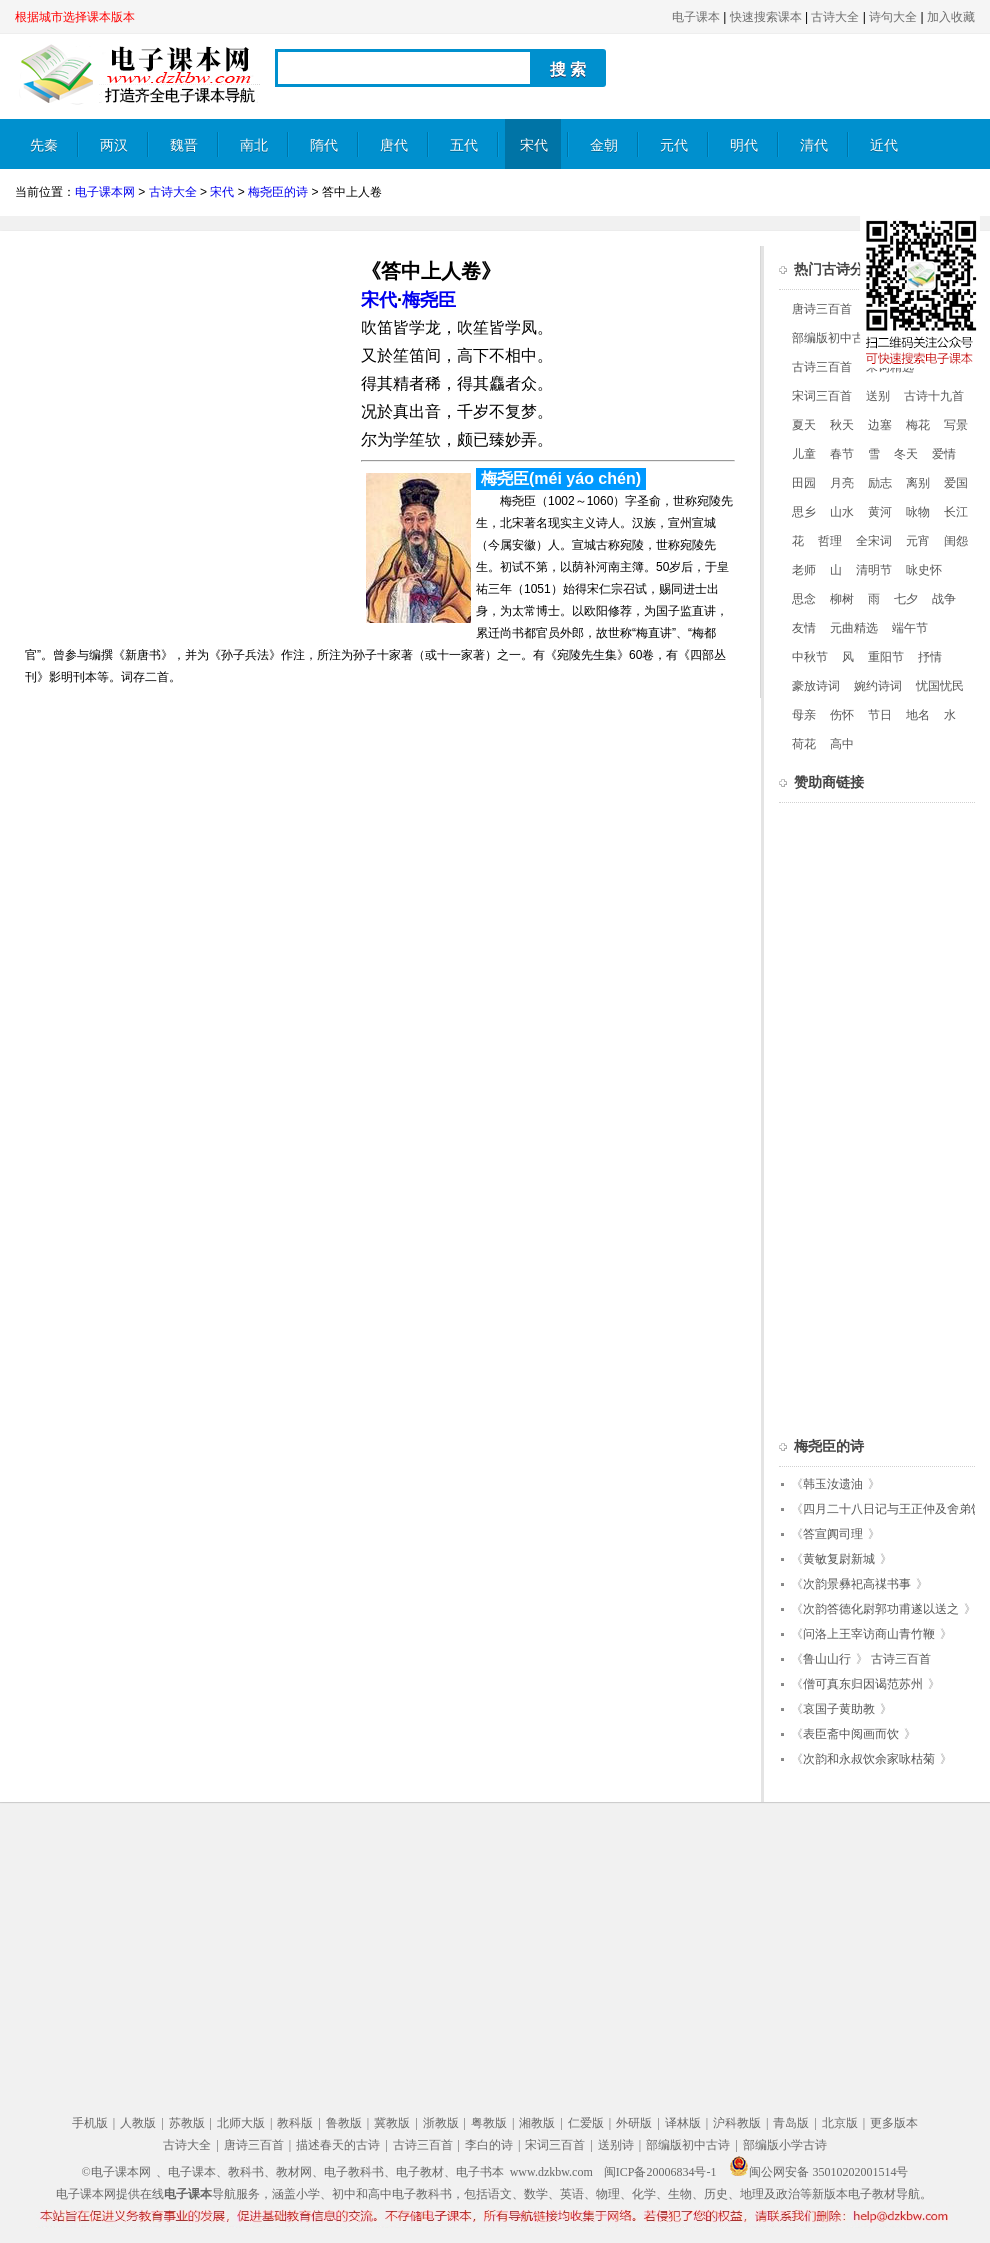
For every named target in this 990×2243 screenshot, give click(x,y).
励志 (880, 483)
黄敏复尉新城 (839, 1559)
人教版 (138, 2123)
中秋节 (810, 657)
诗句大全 (893, 17)
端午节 (910, 628)
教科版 (295, 2123)
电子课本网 (105, 192)
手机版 (90, 2123)
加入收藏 (951, 17)
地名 (918, 715)
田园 (804, 483)
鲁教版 (344, 2123)
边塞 (880, 425)
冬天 (906, 454)
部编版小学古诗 (785, 2145)
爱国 (956, 483)
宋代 (534, 145)
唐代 (394, 145)
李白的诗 (489, 2145)
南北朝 (254, 153)
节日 (880, 715)
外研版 (634, 2123)
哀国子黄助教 (839, 1709)
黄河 (880, 512)
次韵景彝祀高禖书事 (857, 1584)
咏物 (918, 512)
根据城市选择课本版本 (75, 17)
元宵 (918, 541)
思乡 (804, 512)
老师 (804, 570)
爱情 (944, 454)
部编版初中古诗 (834, 338)
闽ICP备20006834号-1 (660, 2172)
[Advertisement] (183, 386)
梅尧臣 (429, 300)
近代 (884, 145)
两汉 (114, 145)
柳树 (842, 599)
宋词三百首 (822, 396)
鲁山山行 (827, 1659)
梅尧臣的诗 (278, 192)
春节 (842, 454)
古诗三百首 (822, 367)
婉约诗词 (878, 686)
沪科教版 (737, 2123)
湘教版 (537, 2123)
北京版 (840, 2123)
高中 (842, 744)
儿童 (804, 454)
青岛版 (791, 2123)
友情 (804, 628)
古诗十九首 (934, 396)
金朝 (604, 145)
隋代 (324, 145)
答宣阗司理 (833, 1534)
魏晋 (184, 145)
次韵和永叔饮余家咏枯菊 (869, 1759)
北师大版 (241, 2123)
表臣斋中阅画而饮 (851, 1734)
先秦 (44, 145)
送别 (878, 396)
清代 (814, 145)
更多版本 (894, 2123)
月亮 (842, 483)
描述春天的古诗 (338, 2145)
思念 (804, 599)
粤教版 (489, 2123)
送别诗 (616, 2145)
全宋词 (874, 541)
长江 (956, 512)
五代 (464, 145)
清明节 (874, 570)
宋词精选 (890, 367)
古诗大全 (835, 17)
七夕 (906, 599)
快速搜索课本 (766, 17)
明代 (744, 145)
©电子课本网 (116, 2172)
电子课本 (696, 17)
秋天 (842, 425)
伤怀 (842, 715)
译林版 (683, 2123)
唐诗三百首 (822, 309)
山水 (842, 512)
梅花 (918, 425)
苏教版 (187, 2123)
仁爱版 (586, 2123)
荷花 (804, 744)
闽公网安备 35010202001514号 (818, 2172)
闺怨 (956, 541)
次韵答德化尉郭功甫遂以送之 (881, 1609)
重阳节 (886, 657)
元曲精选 (854, 628)
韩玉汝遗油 (833, 1484)
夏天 (804, 425)
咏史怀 (924, 570)
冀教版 (392, 2123)
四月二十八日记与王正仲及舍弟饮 (893, 1509)
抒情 (930, 657)
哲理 (830, 541)
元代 (674, 145)
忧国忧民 (940, 686)
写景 (956, 425)
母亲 (804, 715)
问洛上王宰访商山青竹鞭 (869, 1634)
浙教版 (441, 2123)
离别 (918, 483)
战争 (944, 599)
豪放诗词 (816, 686)
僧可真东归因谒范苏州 (863, 1684)
